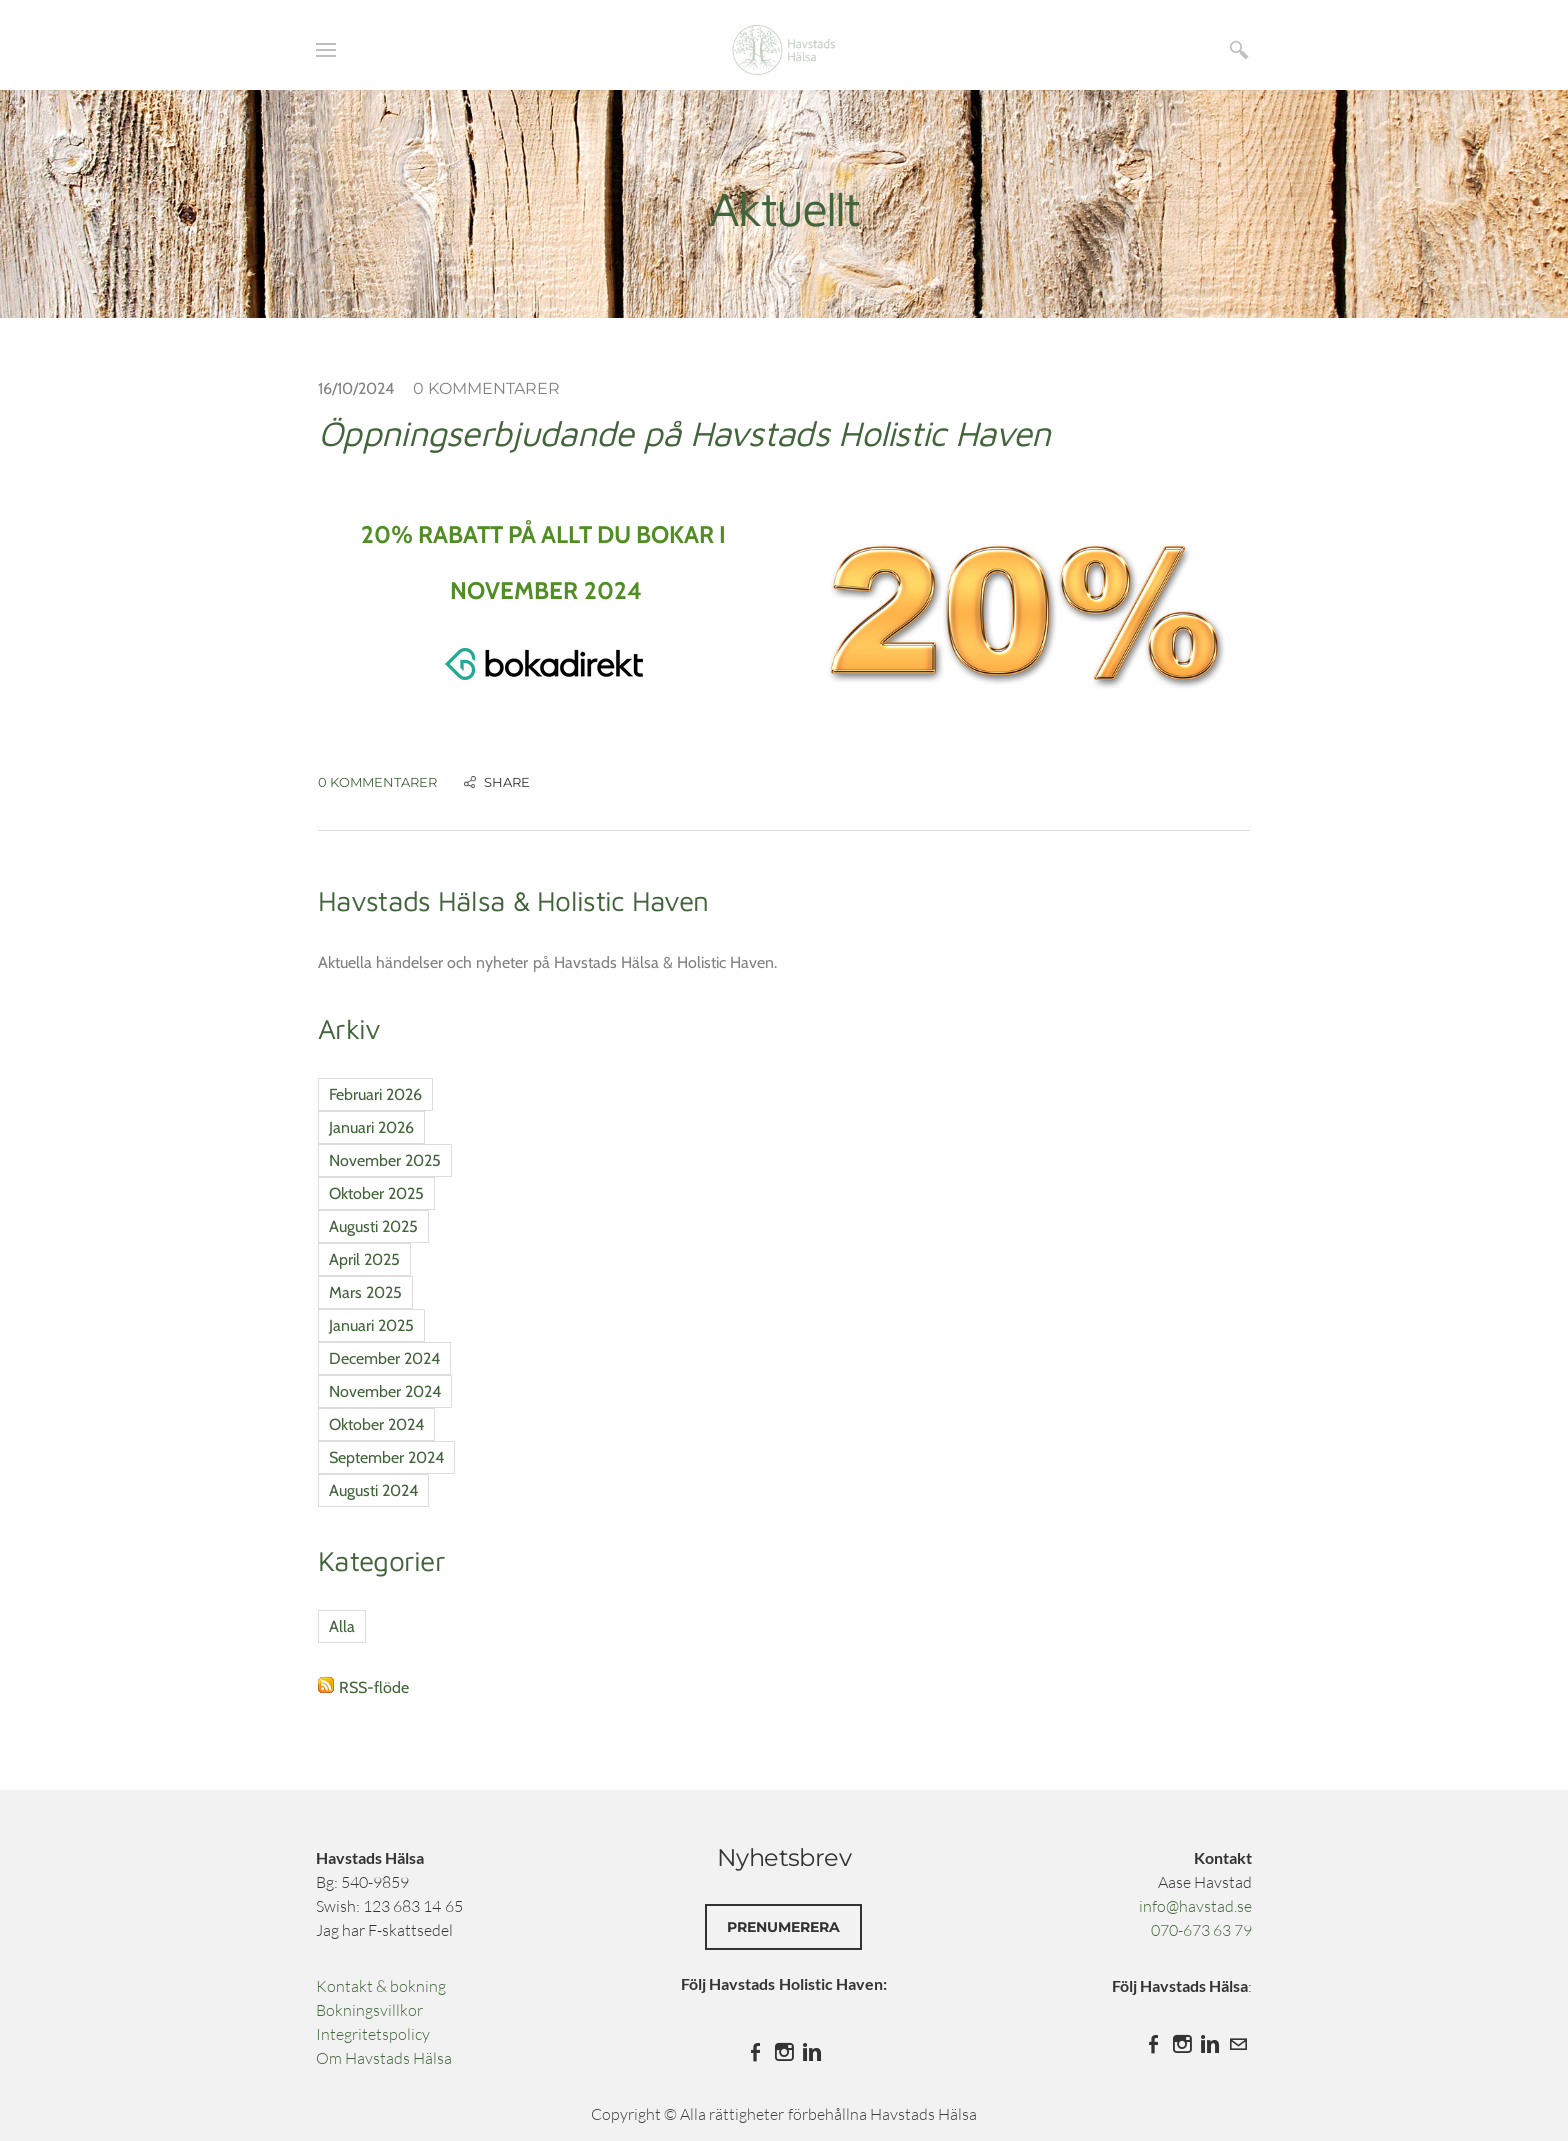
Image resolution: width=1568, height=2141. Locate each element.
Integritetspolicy (373, 2034)
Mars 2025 (365, 1292)
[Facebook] (756, 2052)
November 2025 (385, 1160)
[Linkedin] (812, 2052)
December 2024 (384, 1358)
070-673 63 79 (1201, 1930)
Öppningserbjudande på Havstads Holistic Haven (684, 432)
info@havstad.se (1195, 1906)
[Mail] (1238, 2044)
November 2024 (385, 1391)
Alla (342, 1626)
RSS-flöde (374, 1687)
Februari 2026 (375, 1094)
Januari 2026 (371, 1127)
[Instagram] (784, 2052)
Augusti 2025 (373, 1226)
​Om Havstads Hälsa (384, 2058)
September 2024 (386, 1457)
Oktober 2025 (376, 1193)
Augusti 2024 (373, 1490)
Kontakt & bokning (381, 1986)
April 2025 (364, 1259)
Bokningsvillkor (369, 2010)
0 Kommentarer (486, 388)
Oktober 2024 (376, 1424)
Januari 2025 (371, 1325)
